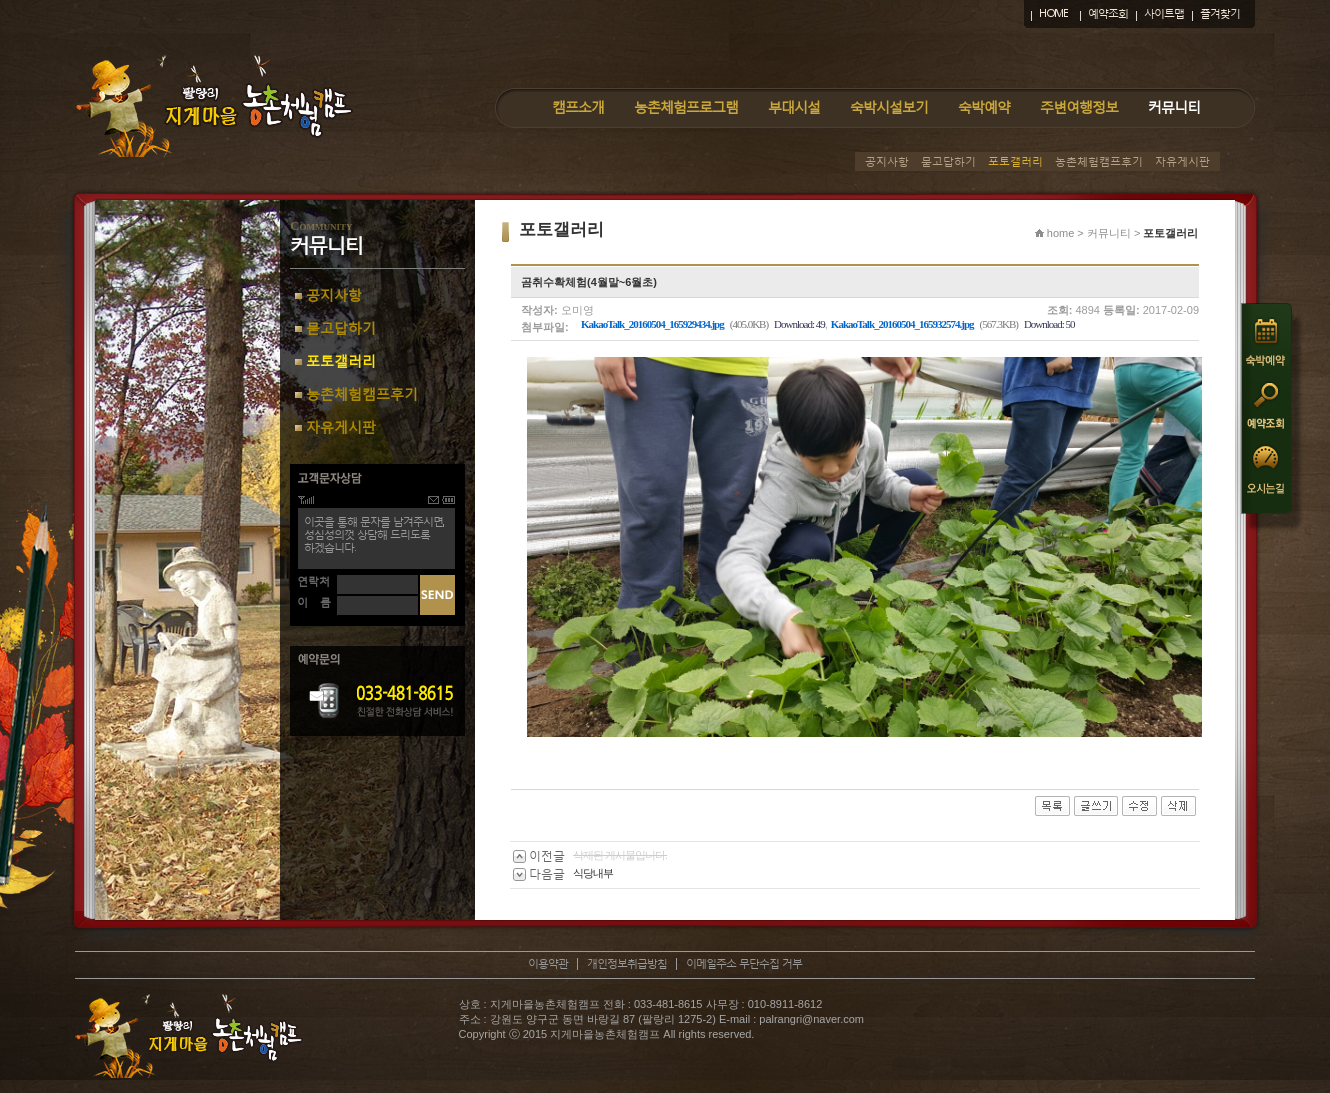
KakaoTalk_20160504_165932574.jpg (902, 324)
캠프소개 (578, 106)
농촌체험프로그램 (686, 106)
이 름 (314, 602)
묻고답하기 (948, 161)
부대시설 (794, 106)
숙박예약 (984, 106)
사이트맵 (1164, 13)
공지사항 (887, 161)
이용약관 (548, 963)
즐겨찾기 (1220, 13)
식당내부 (593, 873)
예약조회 (1108, 13)
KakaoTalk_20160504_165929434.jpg (652, 324)
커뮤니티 (1174, 106)
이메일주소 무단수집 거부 (744, 963)
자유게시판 (1182, 161)
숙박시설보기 (889, 106)
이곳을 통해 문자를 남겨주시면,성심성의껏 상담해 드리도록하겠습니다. (374, 534)
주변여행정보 (1079, 106)
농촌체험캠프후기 (1099, 161)
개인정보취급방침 (627, 963)
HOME (1053, 13)
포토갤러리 (1015, 161)
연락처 (313, 581)
